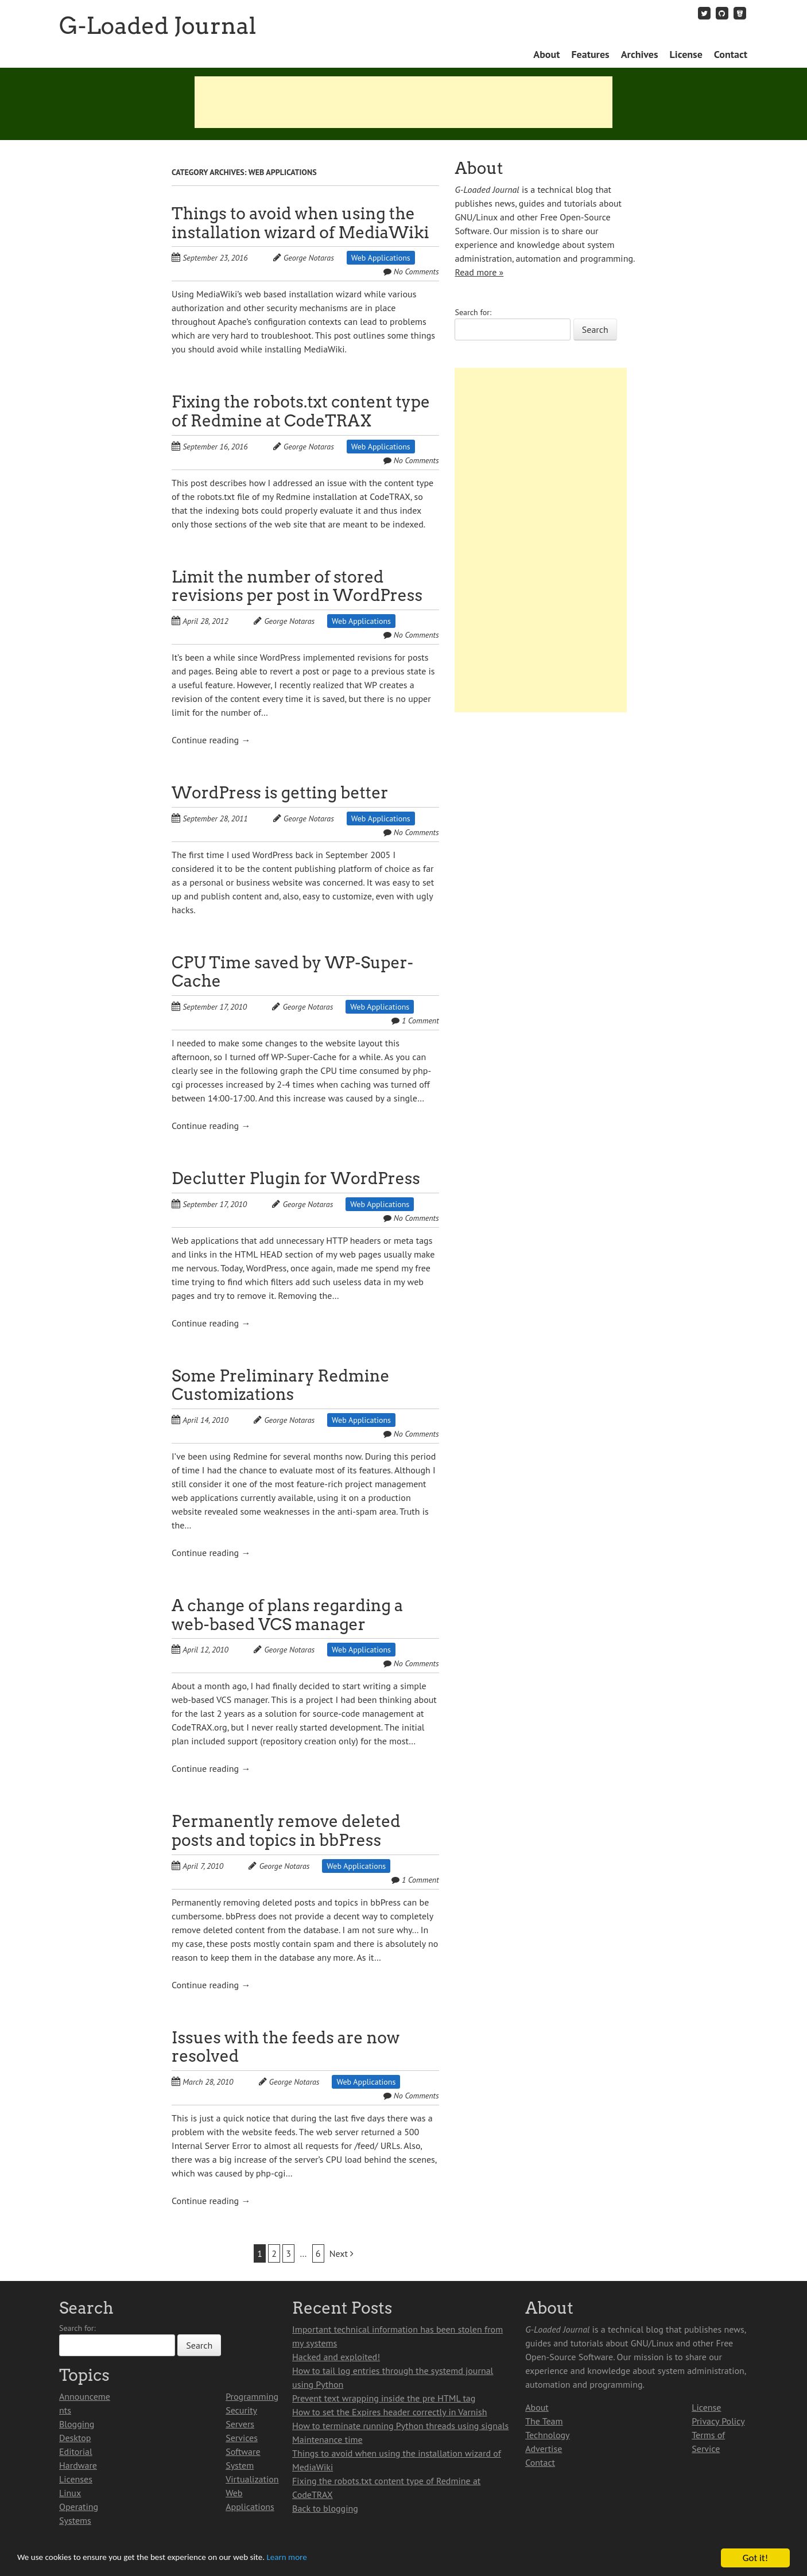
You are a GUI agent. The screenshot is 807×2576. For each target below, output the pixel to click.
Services (242, 2437)
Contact (730, 54)
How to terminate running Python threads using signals (400, 2425)
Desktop (75, 2437)
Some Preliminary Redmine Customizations (281, 1385)
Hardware (78, 2465)
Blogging (76, 2424)
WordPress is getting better (280, 792)
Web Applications (380, 258)
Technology (547, 2435)
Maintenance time (327, 2439)
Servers (240, 2424)
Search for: (473, 312)
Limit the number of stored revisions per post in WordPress (297, 586)
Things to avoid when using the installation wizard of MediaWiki (300, 223)
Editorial (75, 2451)
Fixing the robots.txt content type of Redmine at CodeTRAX (301, 411)
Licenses (75, 2479)
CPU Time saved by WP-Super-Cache (292, 972)
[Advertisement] (403, 102)
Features (590, 54)
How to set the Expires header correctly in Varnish (389, 2412)
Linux (70, 2493)
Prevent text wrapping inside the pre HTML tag (383, 2398)
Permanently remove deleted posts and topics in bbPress (286, 1830)
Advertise (543, 2448)
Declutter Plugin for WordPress (296, 1178)
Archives (639, 54)
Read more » (479, 272)
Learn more (321, 2558)
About (546, 54)
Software (243, 2451)
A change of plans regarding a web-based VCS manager (287, 1615)
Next (341, 2253)
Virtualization (252, 2479)
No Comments (416, 271)
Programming (252, 2396)
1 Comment (420, 1020)
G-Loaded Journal (158, 26)
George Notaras (309, 258)
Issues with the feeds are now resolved (285, 2047)
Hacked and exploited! (336, 2356)
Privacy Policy (718, 2421)
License (686, 54)
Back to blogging (325, 2508)
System (240, 2465)
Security (241, 2410)
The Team (543, 2421)
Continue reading (211, 740)
